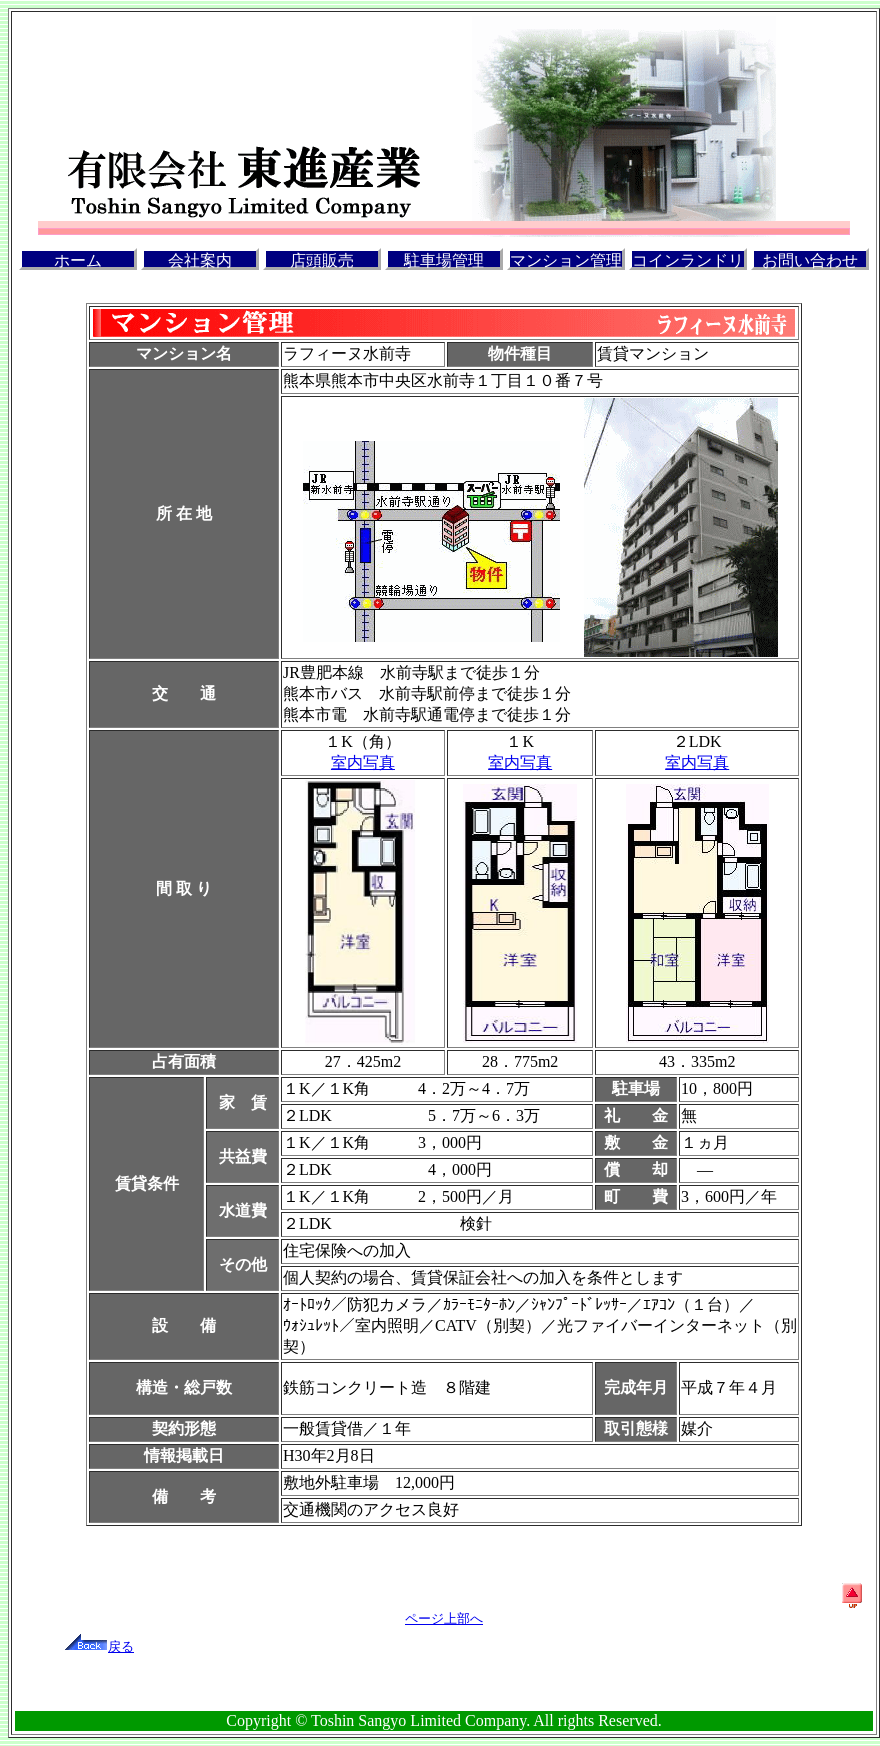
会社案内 (200, 260)
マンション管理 (566, 260)
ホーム (78, 260)
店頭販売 (322, 260)
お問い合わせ (810, 260)
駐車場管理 (444, 260)
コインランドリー (688, 261)
